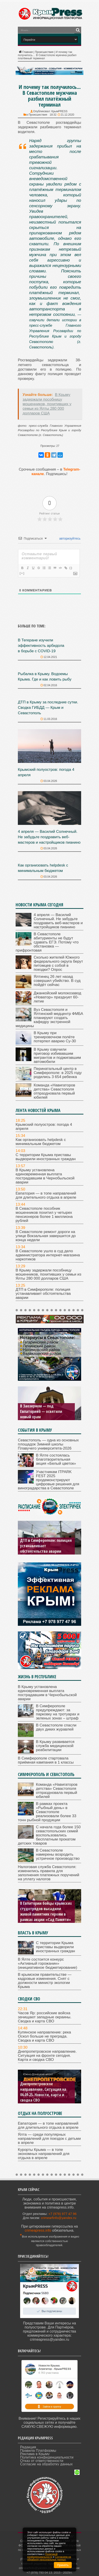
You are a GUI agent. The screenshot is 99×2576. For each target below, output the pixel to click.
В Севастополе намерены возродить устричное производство (58, 1854)
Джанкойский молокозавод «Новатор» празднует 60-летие (57, 997)
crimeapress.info (38, 2230)
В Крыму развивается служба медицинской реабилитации (55, 1746)
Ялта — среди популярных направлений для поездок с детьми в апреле (49, 2138)
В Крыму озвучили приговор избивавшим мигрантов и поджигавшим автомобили (57, 1055)
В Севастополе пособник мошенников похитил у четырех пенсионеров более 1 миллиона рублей (44, 1214)
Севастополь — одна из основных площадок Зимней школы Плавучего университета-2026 (48, 1444)
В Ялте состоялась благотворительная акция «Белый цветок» (56, 1459)
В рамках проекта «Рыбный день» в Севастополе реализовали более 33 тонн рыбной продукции (47, 1812)
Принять (63, 2565)
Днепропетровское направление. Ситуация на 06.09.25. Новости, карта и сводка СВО (43, 2092)
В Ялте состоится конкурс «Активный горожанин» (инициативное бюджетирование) (47, 1963)
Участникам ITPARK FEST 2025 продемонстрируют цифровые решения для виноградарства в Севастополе (48, 1480)
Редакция (28, 2447)
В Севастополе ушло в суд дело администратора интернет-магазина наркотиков (48, 1255)
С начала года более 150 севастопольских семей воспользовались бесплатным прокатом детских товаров (49, 1835)
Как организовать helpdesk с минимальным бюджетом (41, 1142)
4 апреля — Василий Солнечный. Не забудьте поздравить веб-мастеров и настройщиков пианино (49, 837)
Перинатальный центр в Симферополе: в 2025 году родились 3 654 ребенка (58, 1073)
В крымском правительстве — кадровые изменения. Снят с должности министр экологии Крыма (44, 1980)
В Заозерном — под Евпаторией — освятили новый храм (41, 1411)
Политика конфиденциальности (46, 2457)
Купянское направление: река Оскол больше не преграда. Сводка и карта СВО (44, 2036)
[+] (22, 573)
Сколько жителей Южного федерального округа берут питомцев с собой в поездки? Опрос (58, 963)
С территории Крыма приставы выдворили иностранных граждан (46, 1157)
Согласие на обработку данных (46, 2464)
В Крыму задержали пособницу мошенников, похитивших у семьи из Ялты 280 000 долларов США (48, 1274)
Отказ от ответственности (41, 2461)
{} (71, 567)
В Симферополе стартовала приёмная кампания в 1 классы (46, 1760)
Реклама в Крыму (35, 2454)
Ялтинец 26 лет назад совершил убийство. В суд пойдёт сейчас (57, 980)
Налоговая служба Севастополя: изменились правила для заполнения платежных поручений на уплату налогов (48, 1873)
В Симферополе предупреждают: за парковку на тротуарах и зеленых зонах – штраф (57, 1712)
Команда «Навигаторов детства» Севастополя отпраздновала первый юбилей (54, 1091)
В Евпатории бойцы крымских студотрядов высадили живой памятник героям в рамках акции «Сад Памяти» (46, 1911)
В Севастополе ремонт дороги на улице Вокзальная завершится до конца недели (46, 1236)
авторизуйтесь (69, 538)
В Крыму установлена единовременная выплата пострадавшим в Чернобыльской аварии (45, 1176)
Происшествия (44, 52)
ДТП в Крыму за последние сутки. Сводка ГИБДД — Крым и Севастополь (48, 707)
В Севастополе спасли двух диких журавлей (56, 1727)
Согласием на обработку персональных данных (49, 2558)
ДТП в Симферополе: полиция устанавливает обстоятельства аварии (43, 1293)
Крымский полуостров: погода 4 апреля (44, 1126)
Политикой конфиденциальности (42, 2555)
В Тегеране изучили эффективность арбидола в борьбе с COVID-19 (41, 645)
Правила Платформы (38, 2450)
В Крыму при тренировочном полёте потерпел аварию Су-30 (55, 1037)
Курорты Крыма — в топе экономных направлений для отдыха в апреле (43, 2153)
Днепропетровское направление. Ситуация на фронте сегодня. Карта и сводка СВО (47, 2055)
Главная (25, 52)
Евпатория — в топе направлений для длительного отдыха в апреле (46, 1195)
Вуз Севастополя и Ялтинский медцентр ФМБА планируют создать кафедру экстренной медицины (49, 1017)
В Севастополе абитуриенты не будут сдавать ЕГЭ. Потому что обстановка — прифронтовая (47, 942)
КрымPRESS (59, 111)
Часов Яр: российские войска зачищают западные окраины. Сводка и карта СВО (44, 2017)
